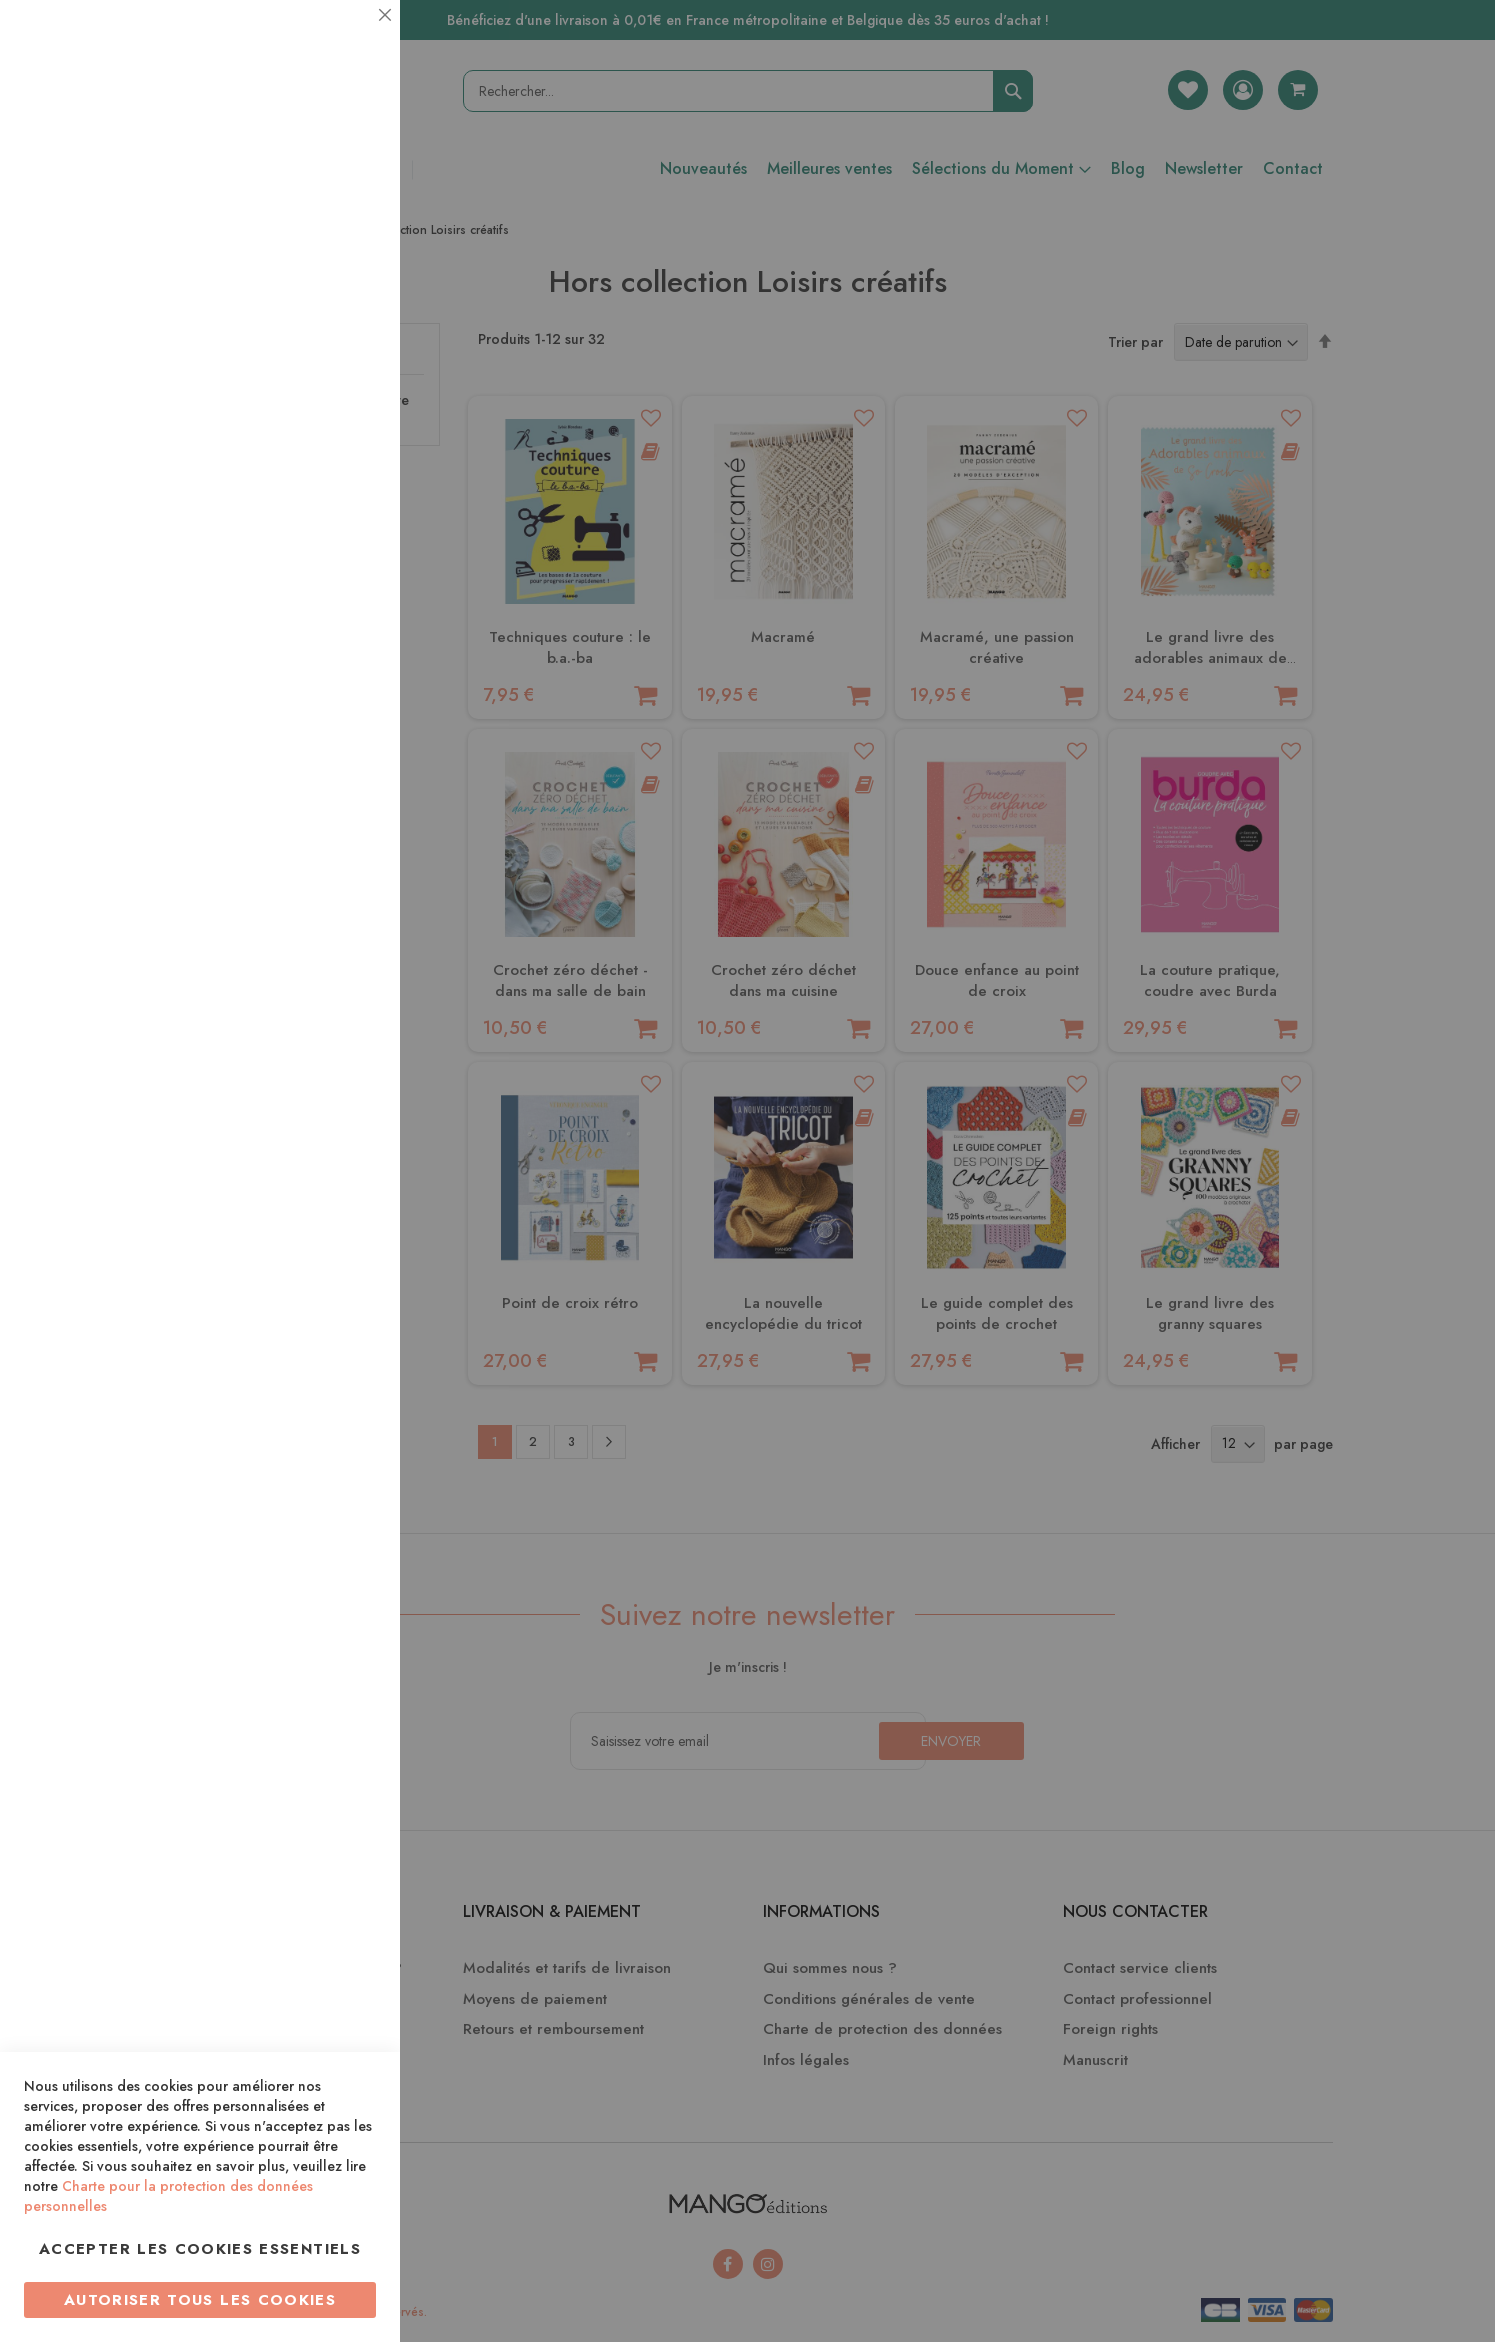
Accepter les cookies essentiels (200, 2249)
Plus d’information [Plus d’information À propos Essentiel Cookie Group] (316, 185)
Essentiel (345, 39)
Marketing (345, 483)
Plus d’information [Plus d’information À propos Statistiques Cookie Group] (316, 397)
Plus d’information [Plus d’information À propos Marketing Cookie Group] (316, 609)
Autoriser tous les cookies (200, 2300)
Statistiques (345, 271)
